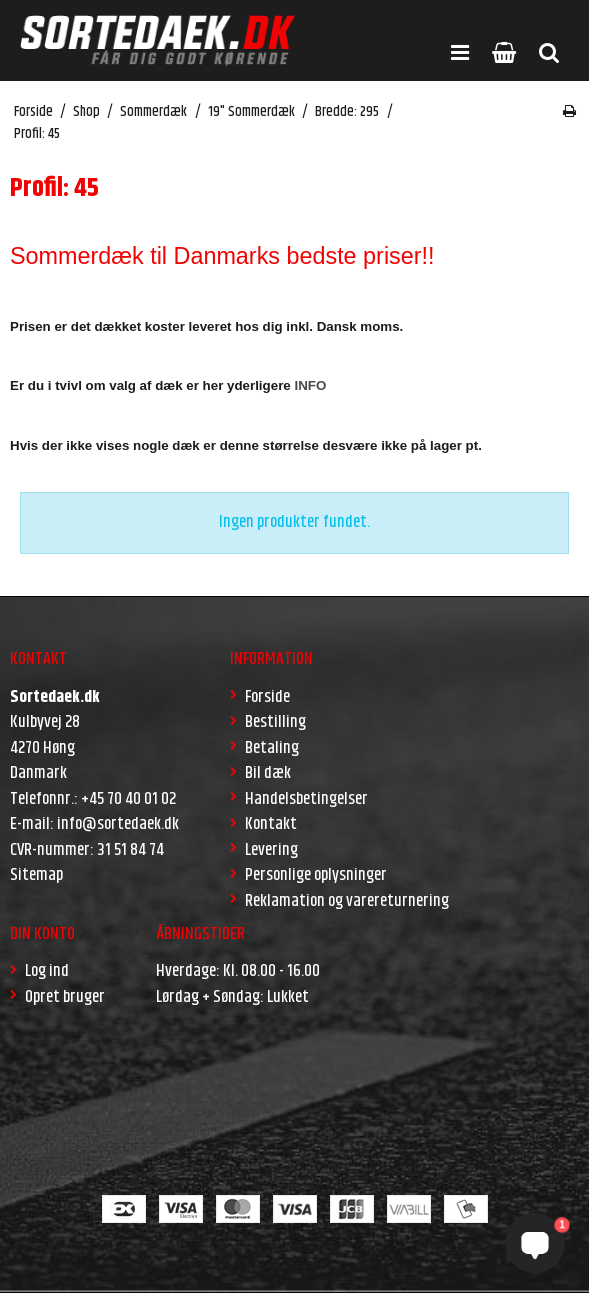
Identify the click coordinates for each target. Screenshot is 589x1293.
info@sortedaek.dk (118, 824)
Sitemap (36, 875)
